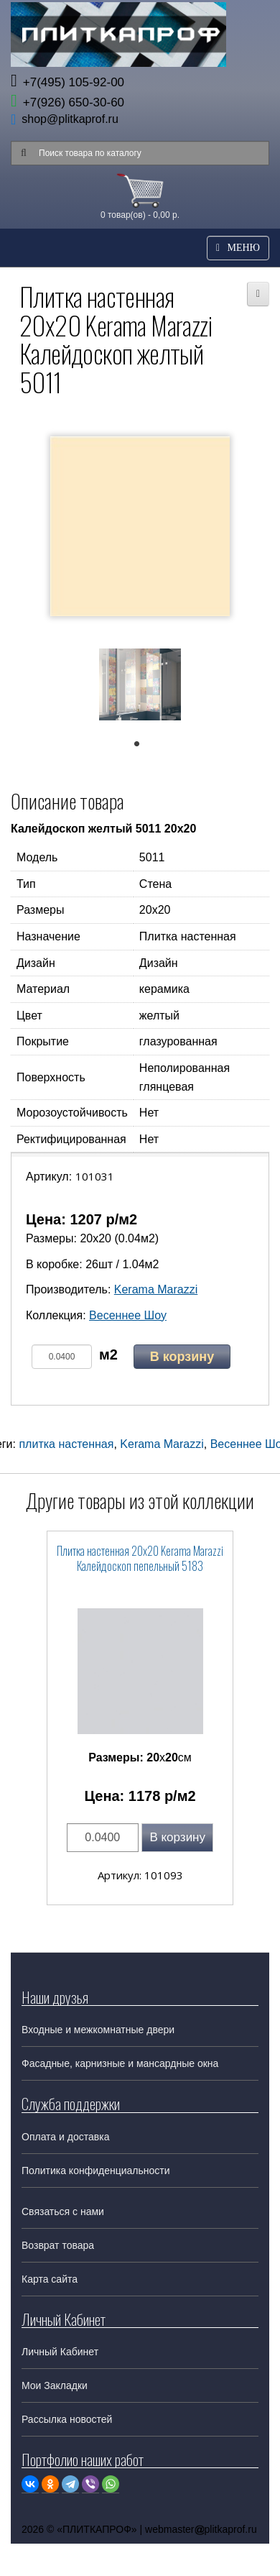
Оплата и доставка (65, 2136)
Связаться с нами (63, 2211)
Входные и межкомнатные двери (98, 2029)
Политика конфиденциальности (96, 2170)
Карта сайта (50, 2279)
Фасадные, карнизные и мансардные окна (120, 2063)
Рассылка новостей (67, 2419)
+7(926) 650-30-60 (67, 102)
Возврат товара (58, 2245)
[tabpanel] (140, 687)
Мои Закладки (55, 2385)
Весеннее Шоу (128, 1315)
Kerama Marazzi (155, 1289)
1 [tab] (144, 747)
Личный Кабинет (60, 2351)
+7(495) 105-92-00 (67, 82)
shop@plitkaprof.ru (70, 119)
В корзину (182, 1356)
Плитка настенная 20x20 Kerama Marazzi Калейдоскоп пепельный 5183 (140, 1558)
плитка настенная (66, 1444)
